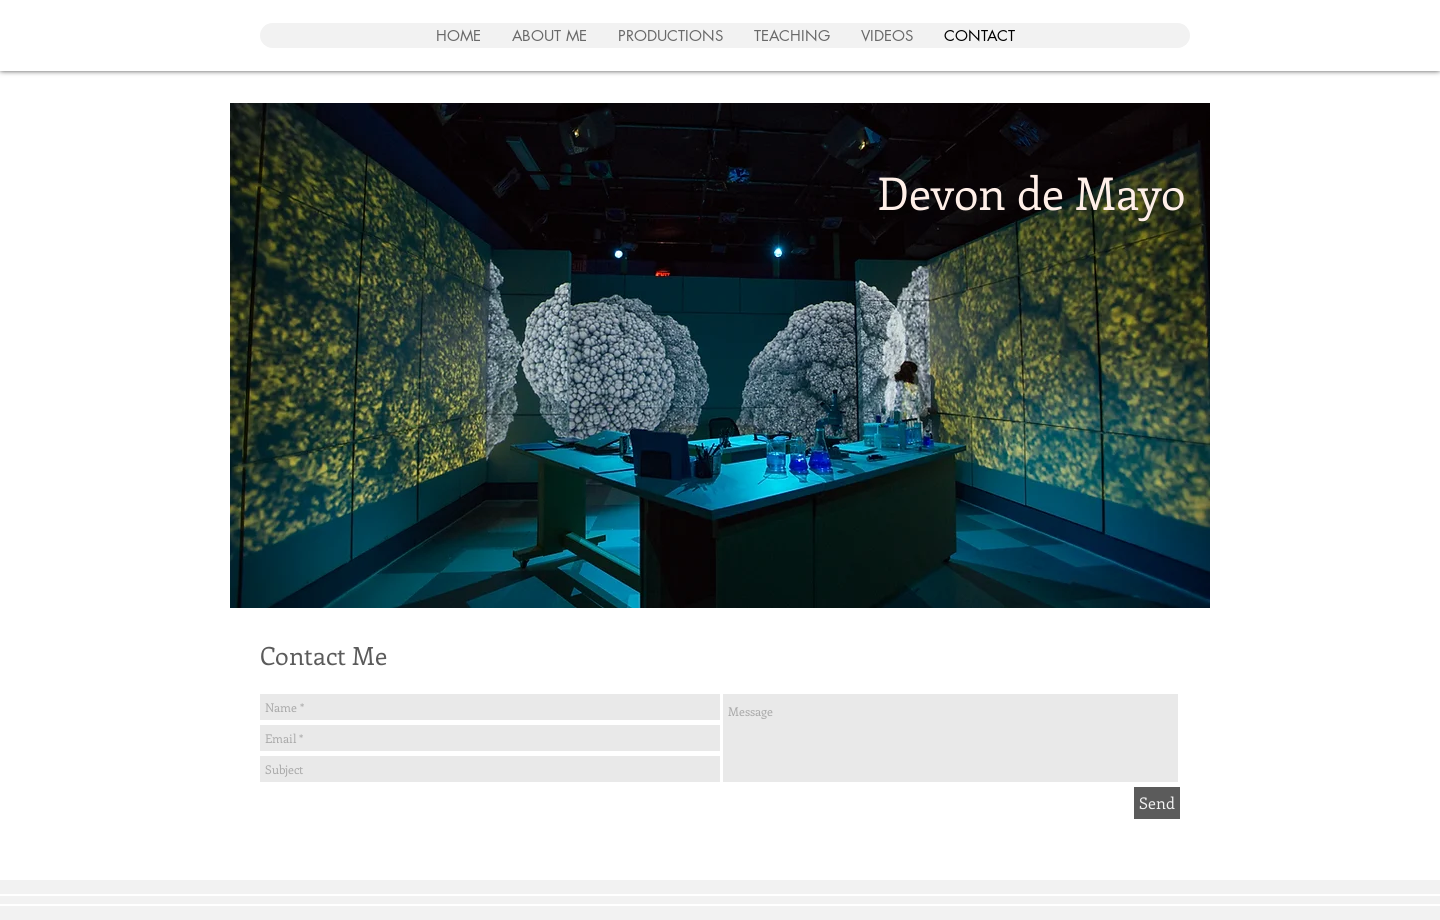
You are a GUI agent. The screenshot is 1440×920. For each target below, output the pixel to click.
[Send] (1157, 803)
